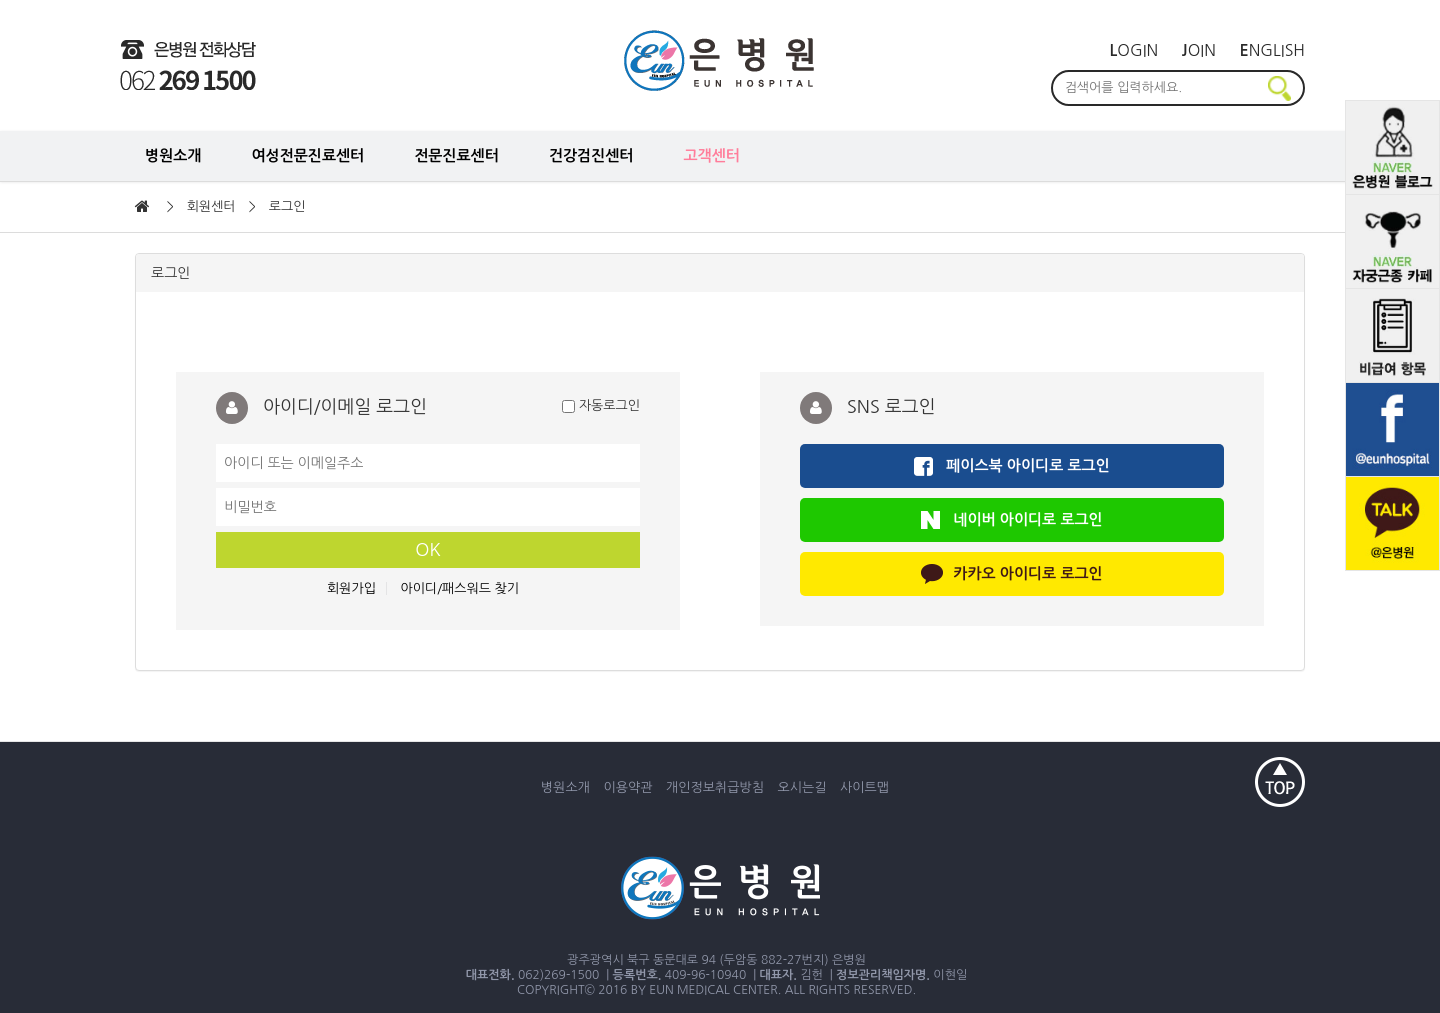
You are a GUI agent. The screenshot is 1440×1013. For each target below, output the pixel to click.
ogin (1134, 50)
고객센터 (711, 155)
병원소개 (173, 155)
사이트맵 (864, 787)
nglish (1272, 50)
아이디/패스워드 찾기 (460, 588)
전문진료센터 (456, 155)
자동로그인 (601, 406)
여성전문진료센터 (307, 155)
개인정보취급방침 (715, 787)
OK (428, 550)
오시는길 (802, 787)
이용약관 (628, 787)
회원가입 (351, 588)
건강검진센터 (591, 155)
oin (1199, 50)
